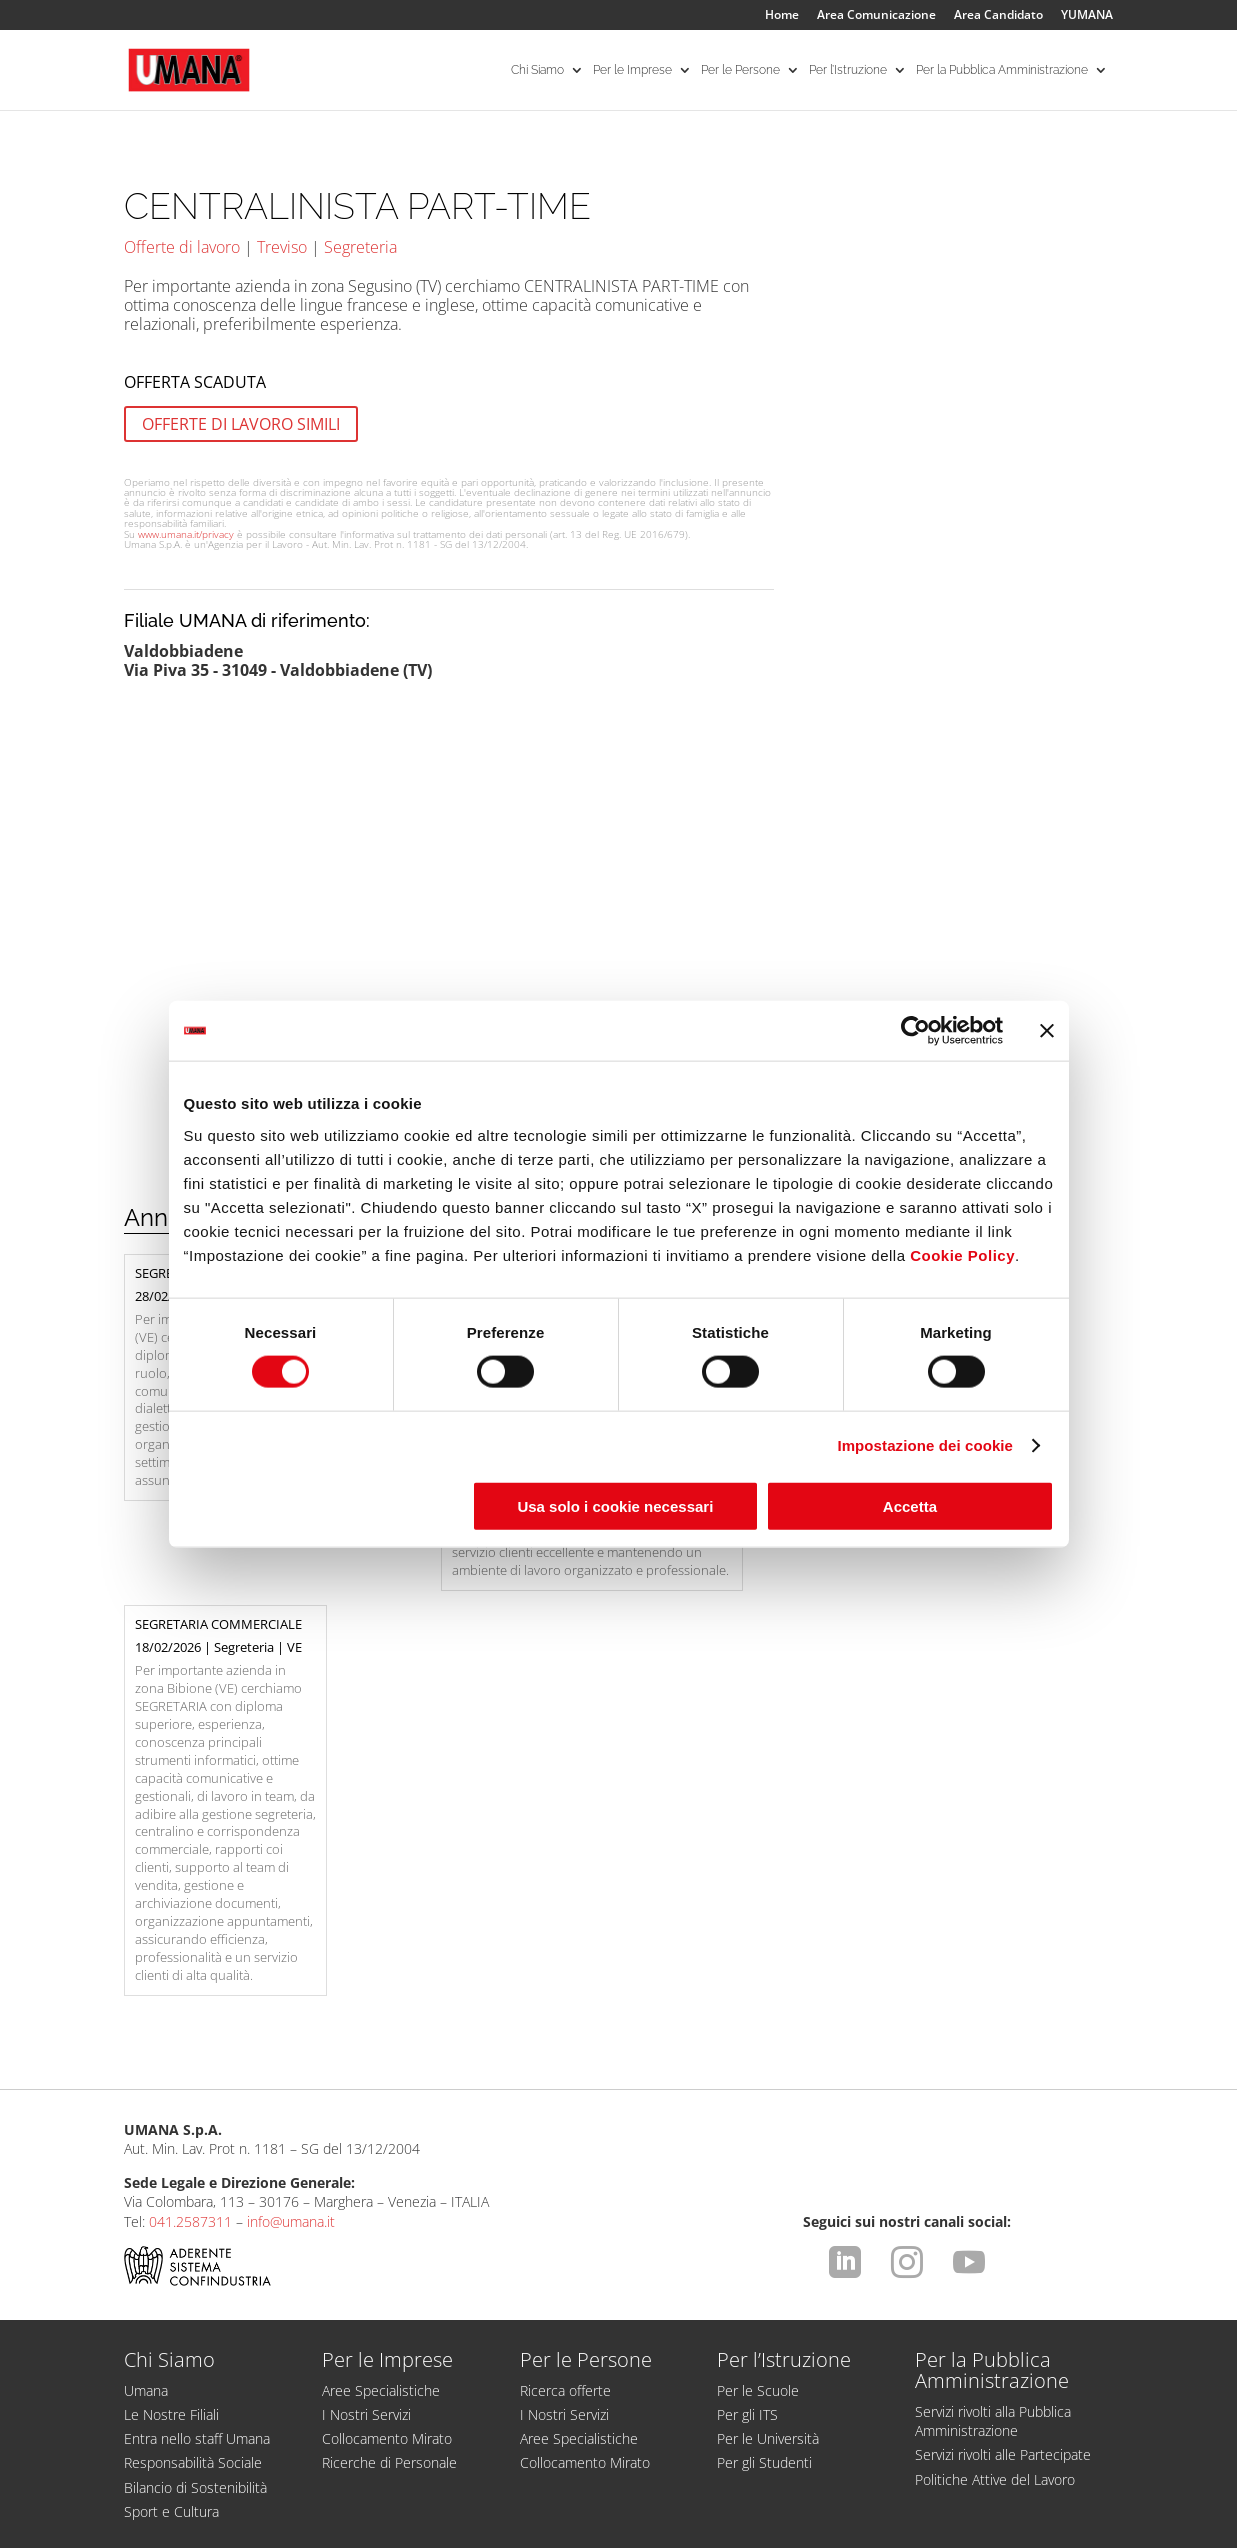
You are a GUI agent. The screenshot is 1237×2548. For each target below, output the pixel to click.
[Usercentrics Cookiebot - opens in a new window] (915, 1031)
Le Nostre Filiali (171, 2188)
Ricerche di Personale (389, 2236)
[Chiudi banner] (1047, 1031)
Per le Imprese (632, 70)
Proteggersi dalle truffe (502, 2350)
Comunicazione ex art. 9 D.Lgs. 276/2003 (583, 2485)
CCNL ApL (1052, 2485)
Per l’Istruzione (848, 70)
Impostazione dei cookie (925, 1445)
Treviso (282, 247)
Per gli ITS (747, 2188)
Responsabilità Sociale (193, 2236)
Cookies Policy (780, 2485)
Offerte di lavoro (182, 247)
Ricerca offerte (565, 2164)
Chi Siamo (537, 70)
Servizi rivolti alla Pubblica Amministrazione (993, 2195)
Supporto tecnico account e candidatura (268, 2350)
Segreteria (360, 247)
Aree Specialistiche (381, 2164)
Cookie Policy (962, 1254)
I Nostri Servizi (366, 2188)
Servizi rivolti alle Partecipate (1003, 2228)
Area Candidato (998, 16)
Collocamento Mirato (387, 2212)
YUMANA (1087, 16)
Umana (146, 2164)
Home (782, 16)
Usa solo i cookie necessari (615, 1505)
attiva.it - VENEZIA (1069, 2533)
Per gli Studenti (764, 2236)
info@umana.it (291, 1995)
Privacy (408, 2485)
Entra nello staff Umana (197, 2212)
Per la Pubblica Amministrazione (1002, 70)
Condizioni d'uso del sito (287, 2485)
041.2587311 (190, 1995)
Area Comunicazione (876, 16)
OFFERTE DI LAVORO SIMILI (241, 424)
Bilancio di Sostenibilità (195, 2261)
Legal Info (156, 2485)
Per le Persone (740, 70)
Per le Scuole (758, 2164)
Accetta (910, 1505)
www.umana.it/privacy (186, 534)
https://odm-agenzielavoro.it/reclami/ (701, 2433)
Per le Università (768, 2212)
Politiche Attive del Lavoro (995, 2253)
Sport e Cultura (171, 2285)
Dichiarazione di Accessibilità (222, 2504)
